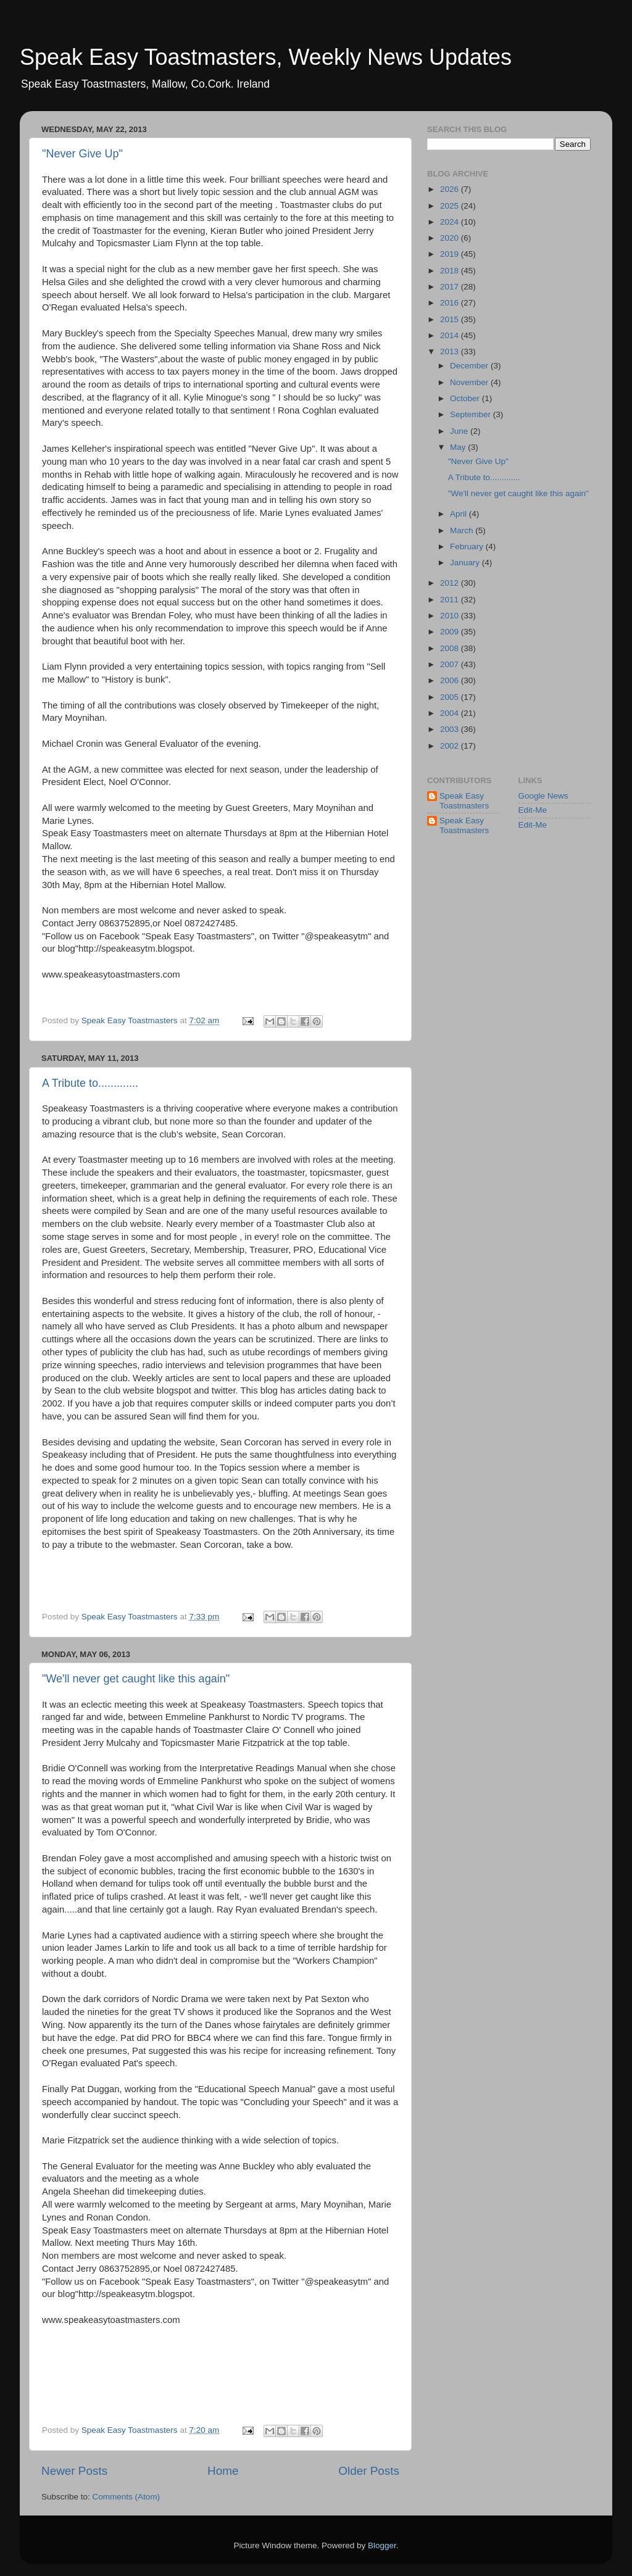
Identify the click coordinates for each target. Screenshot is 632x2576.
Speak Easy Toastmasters (464, 800)
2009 (450, 631)
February (468, 546)
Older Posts (368, 2470)
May (459, 447)
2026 (450, 189)
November (470, 382)
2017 (450, 286)
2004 (450, 713)
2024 (450, 221)
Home (222, 2470)
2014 (450, 335)
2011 (450, 599)
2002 (450, 745)
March (462, 530)
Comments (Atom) (126, 2496)
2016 (450, 302)
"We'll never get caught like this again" (136, 1678)
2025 (450, 205)
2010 (450, 615)
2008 (450, 648)
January (466, 562)
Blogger (382, 2545)
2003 (450, 729)
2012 (450, 583)
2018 (450, 270)
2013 (450, 351)
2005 (450, 697)
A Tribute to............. (90, 1083)
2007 (450, 664)
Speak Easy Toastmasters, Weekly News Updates (266, 57)
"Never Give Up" (82, 153)
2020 (450, 238)
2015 (450, 319)
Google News (543, 795)
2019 (450, 254)
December (470, 365)
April (459, 513)
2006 (450, 680)
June (460, 431)
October (466, 398)
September (471, 414)
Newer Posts (74, 2470)
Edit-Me (532, 810)
